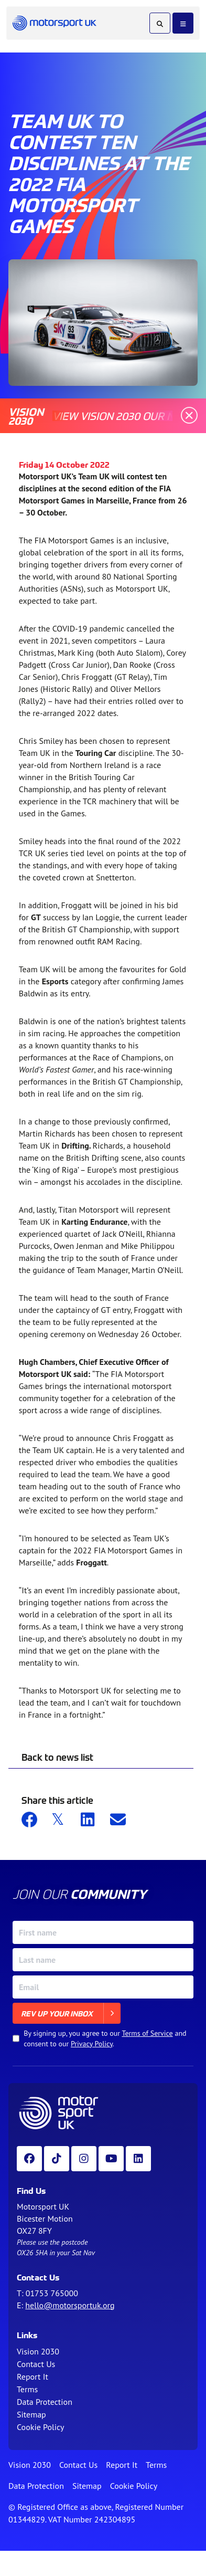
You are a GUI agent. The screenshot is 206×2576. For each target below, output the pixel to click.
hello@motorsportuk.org (69, 2305)
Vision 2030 (38, 2351)
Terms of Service (147, 2033)
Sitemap (31, 2414)
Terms (27, 2389)
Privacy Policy (92, 2043)
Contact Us (36, 2364)
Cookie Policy (40, 2427)
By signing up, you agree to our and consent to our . (105, 2038)
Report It (32, 2376)
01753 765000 (52, 2293)
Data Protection (44, 2401)
